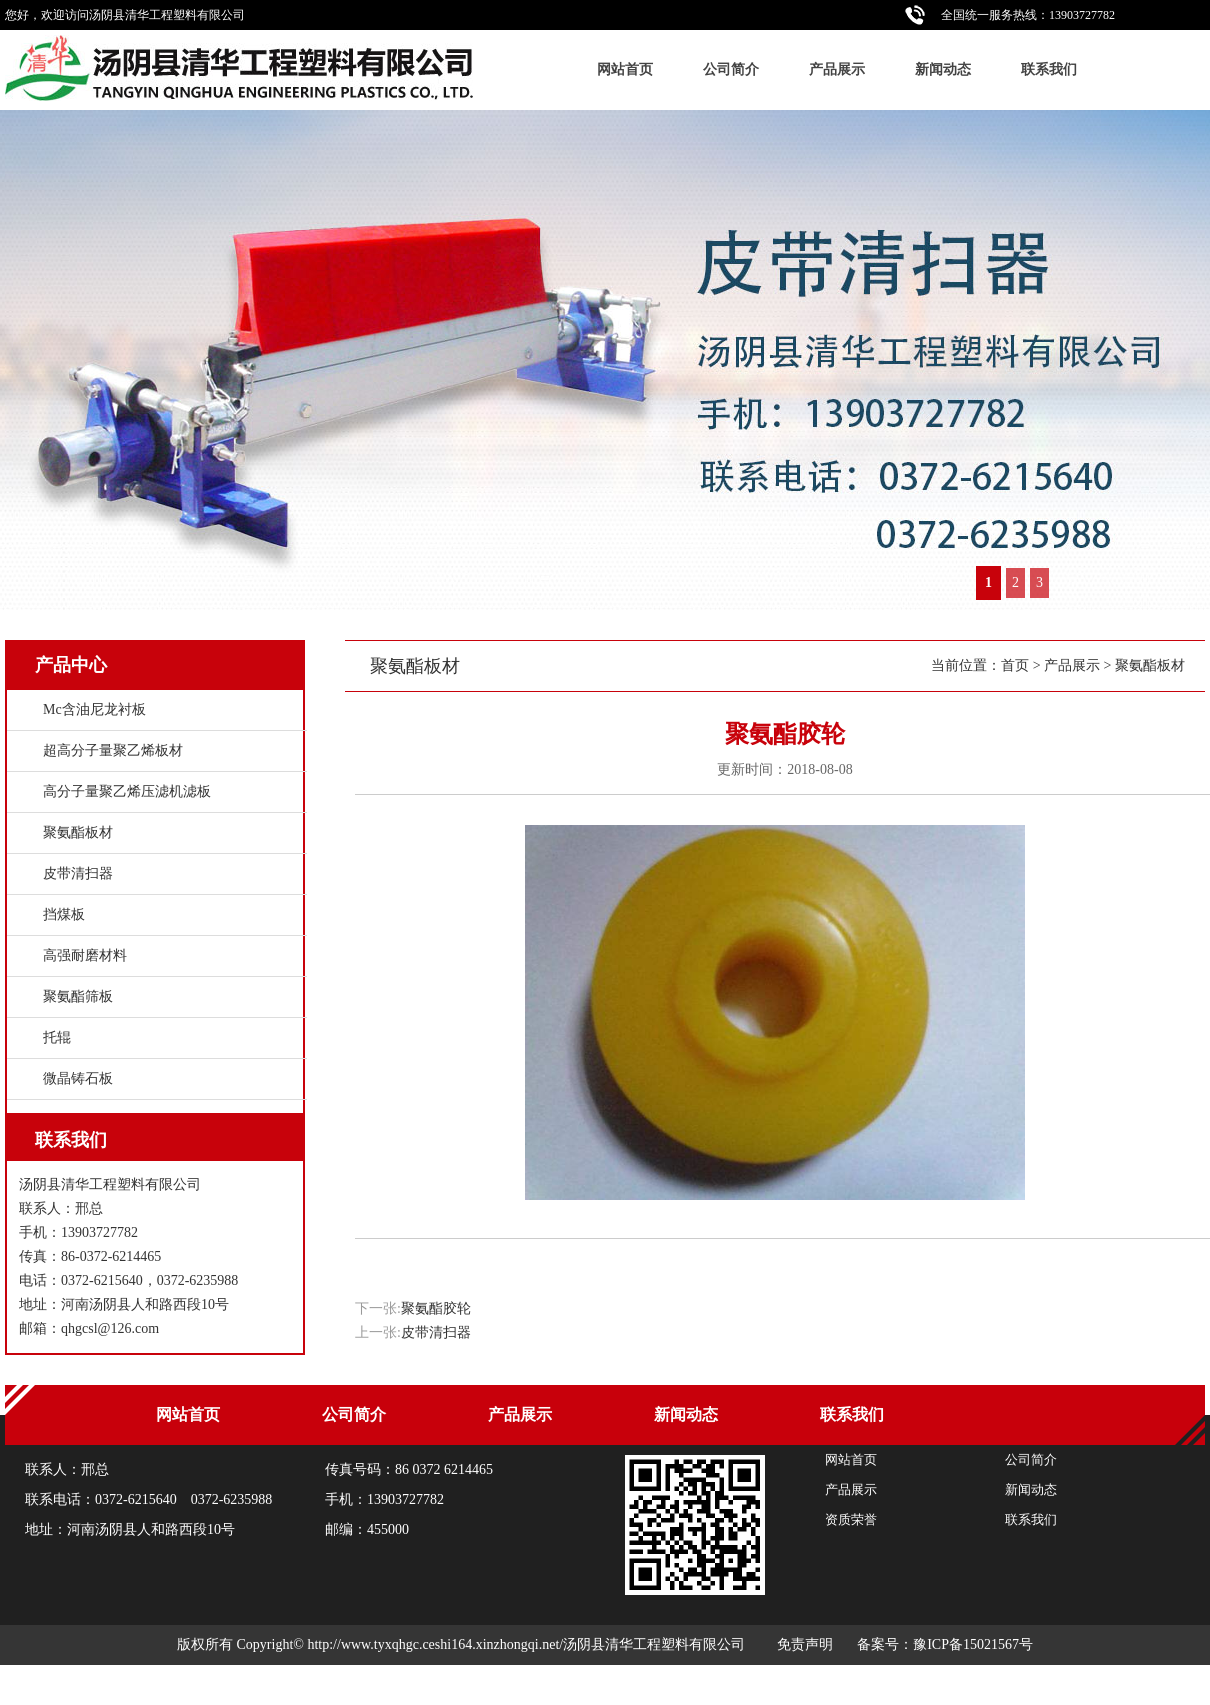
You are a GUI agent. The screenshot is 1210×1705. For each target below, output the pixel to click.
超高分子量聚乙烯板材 (113, 750)
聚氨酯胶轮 (436, 1308)
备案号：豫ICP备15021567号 (945, 1644)
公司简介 (731, 69)
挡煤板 (64, 914)
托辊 (57, 1037)
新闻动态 (943, 69)
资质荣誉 (851, 1519)
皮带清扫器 (436, 1332)
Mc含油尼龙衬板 (94, 709)
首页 (1015, 665)
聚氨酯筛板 (78, 996)
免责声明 (805, 1644)
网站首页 (625, 69)
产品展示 (837, 69)
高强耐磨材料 (85, 955)
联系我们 (1049, 69)
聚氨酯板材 (1150, 665)
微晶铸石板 (78, 1078)
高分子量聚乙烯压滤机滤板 (127, 791)
